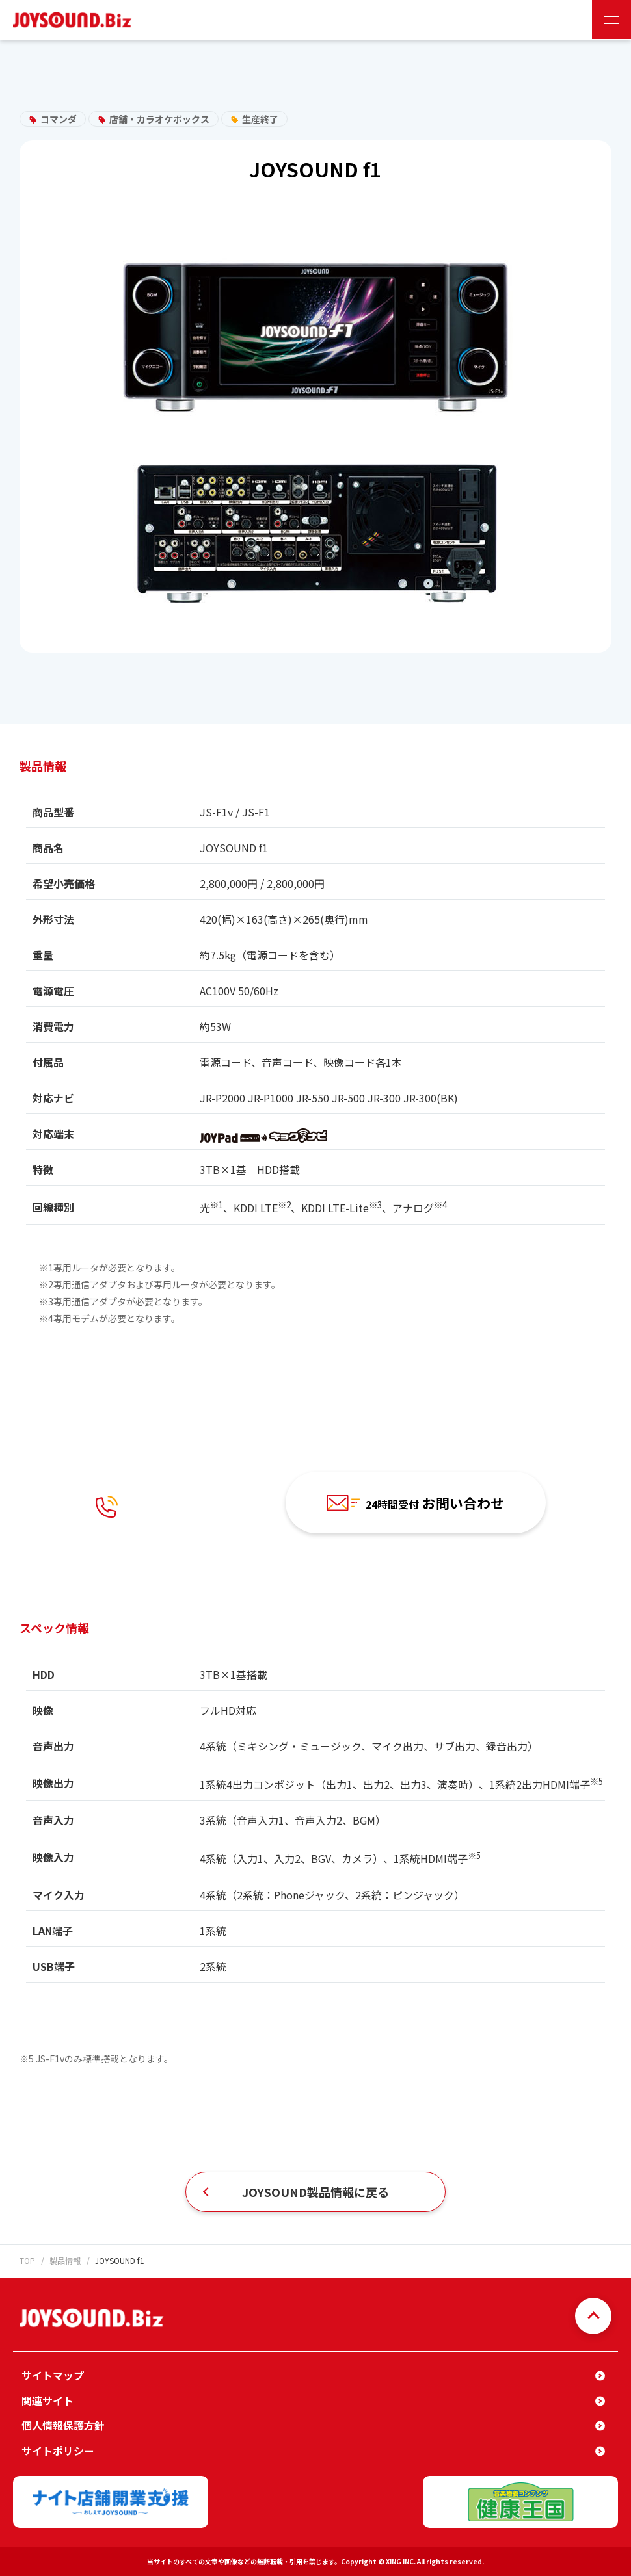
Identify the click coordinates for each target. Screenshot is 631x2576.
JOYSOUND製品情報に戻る (315, 2191)
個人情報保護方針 (63, 2425)
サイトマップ (52, 2375)
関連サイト (47, 2400)
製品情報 (65, 2260)
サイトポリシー (57, 2450)
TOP (27, 2260)
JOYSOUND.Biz (75, 20)
